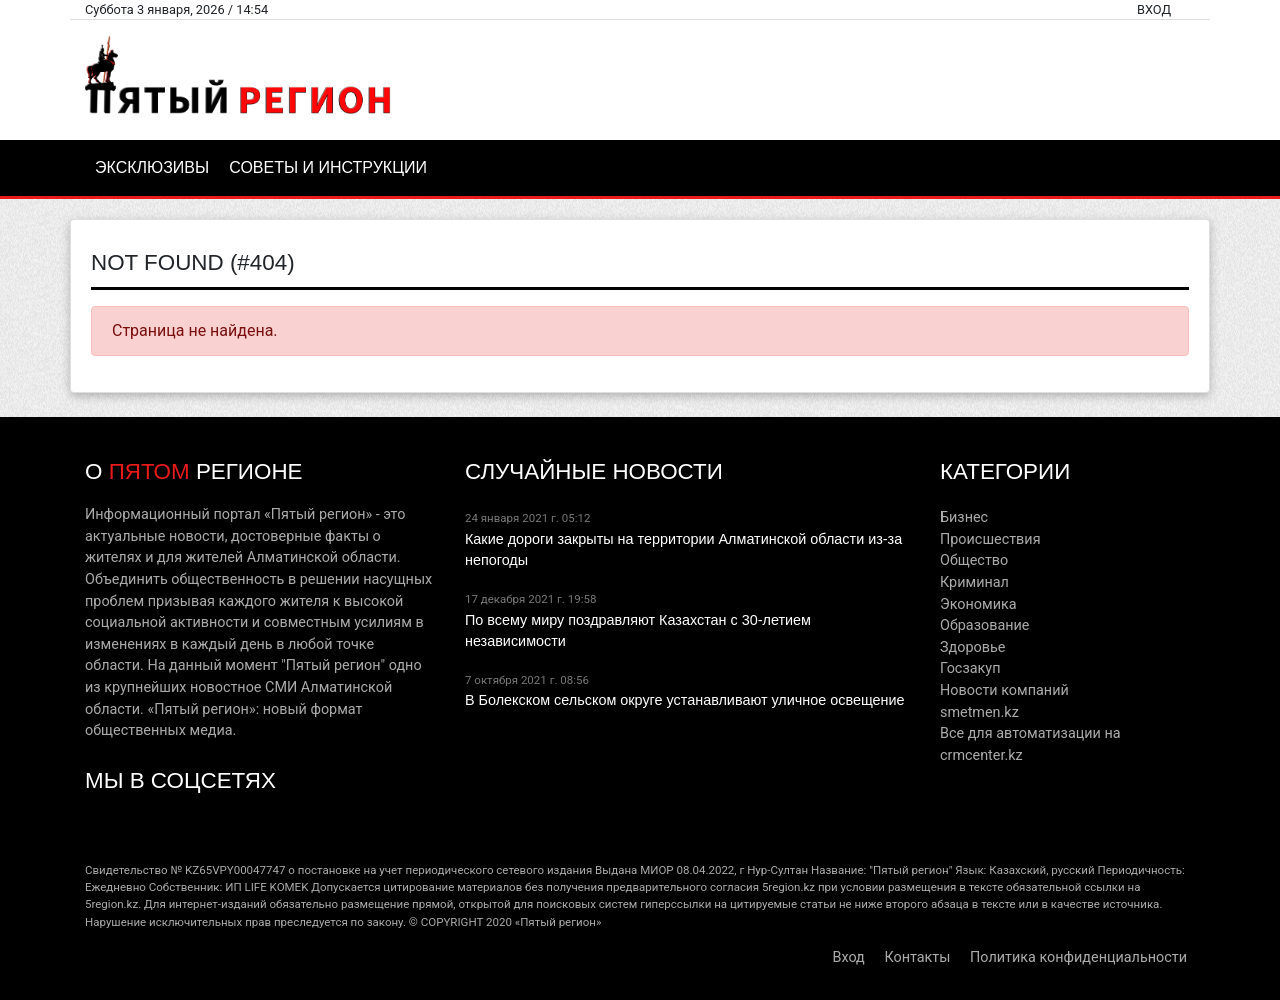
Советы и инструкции (328, 167)
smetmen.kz (979, 712)
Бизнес (964, 517)
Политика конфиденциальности (1078, 957)
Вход (1154, 9)
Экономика (978, 604)
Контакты (917, 957)
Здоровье (972, 647)
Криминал (974, 582)
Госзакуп (970, 668)
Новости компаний (1004, 690)
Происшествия (990, 539)
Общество (974, 560)
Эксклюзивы (152, 167)
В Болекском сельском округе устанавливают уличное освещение (685, 700)
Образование (984, 625)
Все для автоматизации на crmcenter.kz (1030, 744)
